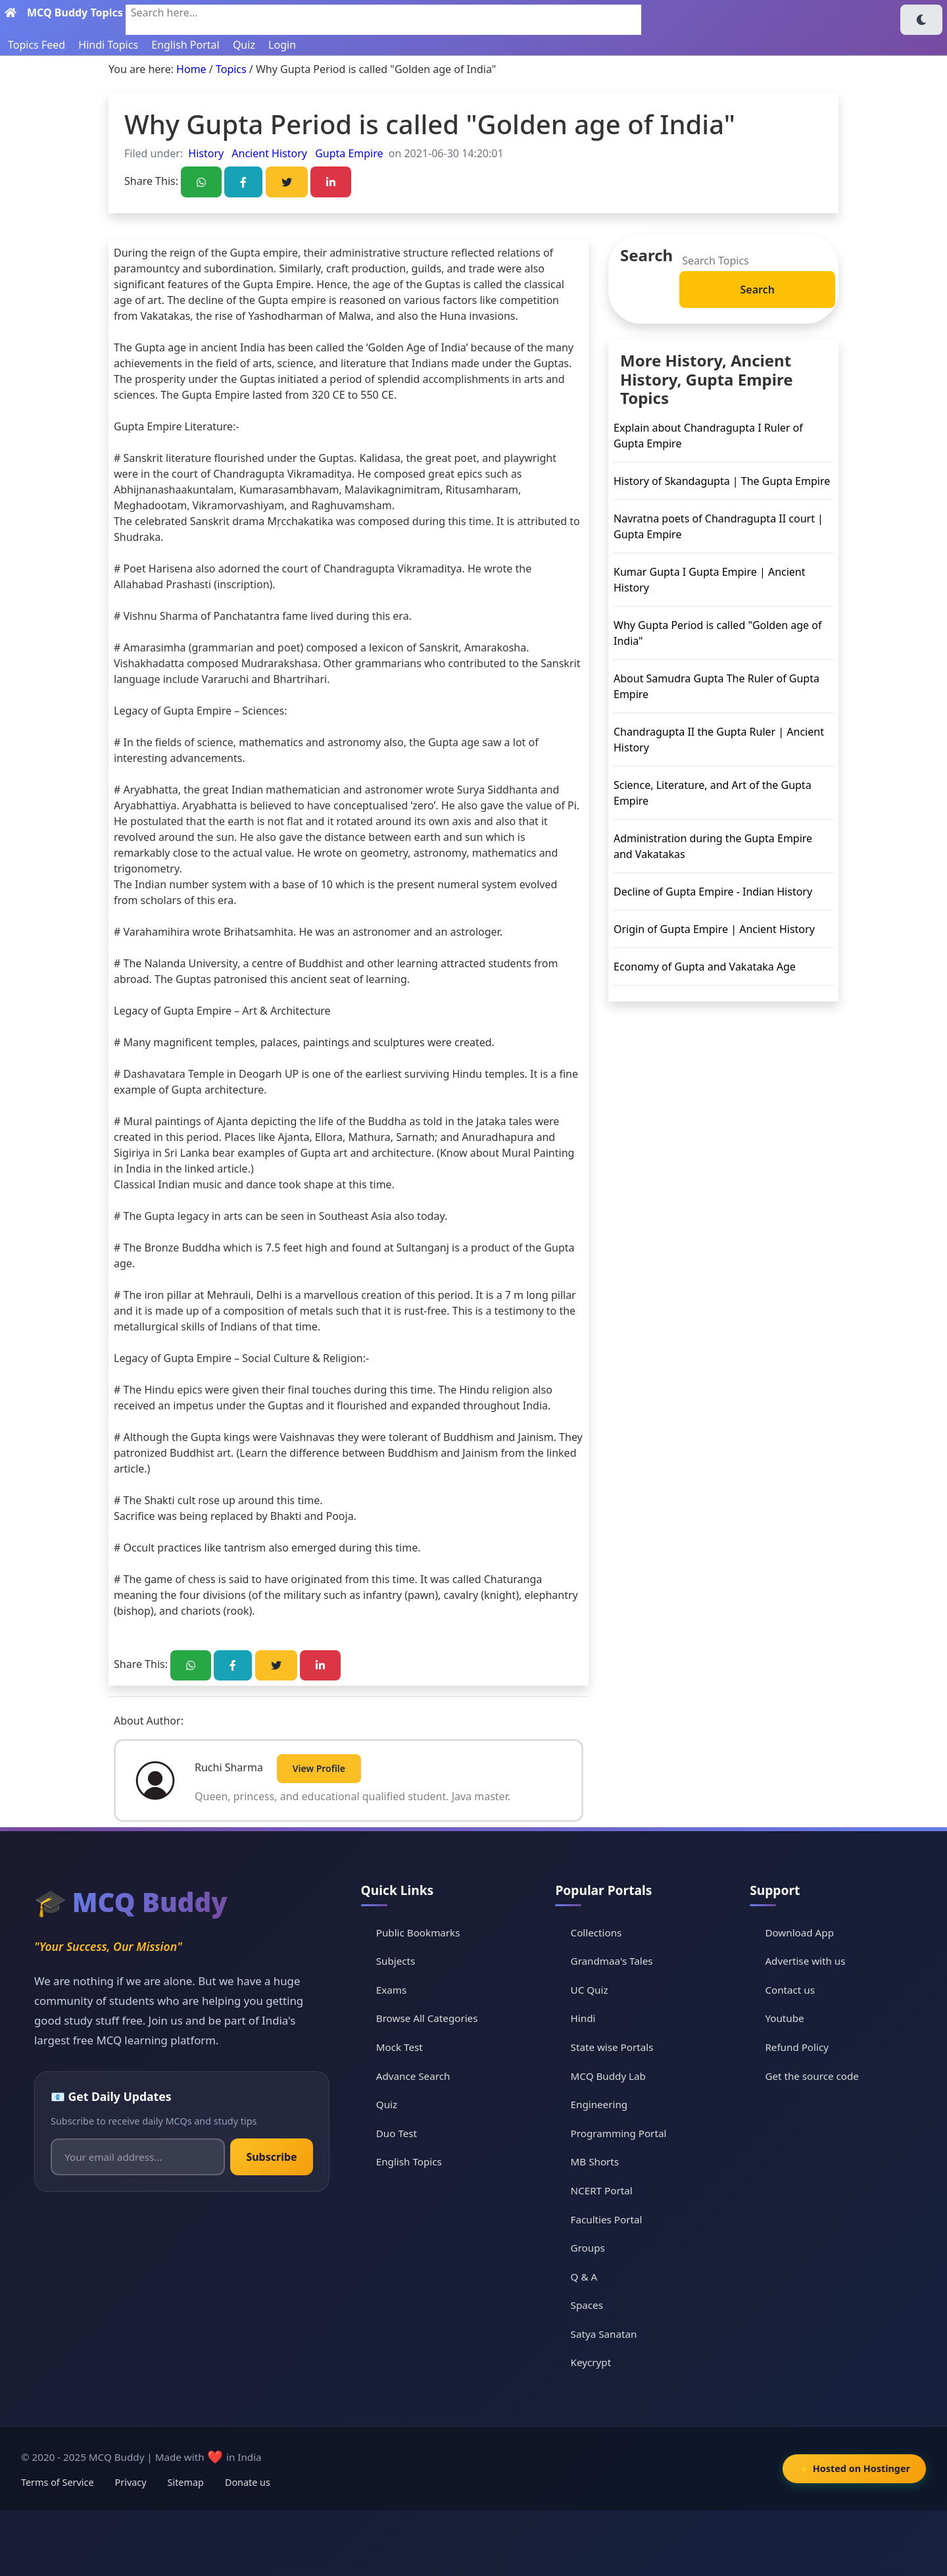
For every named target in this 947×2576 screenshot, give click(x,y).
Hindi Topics (108, 45)
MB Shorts (595, 2161)
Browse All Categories (427, 2018)
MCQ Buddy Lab (608, 2076)
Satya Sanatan (604, 2333)
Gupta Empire (347, 153)
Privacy (131, 2482)
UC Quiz (589, 1989)
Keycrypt (591, 2362)
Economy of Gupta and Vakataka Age (705, 966)
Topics (231, 69)
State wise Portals (612, 2047)
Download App (799, 1932)
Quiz (244, 45)
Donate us (247, 2482)
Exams (391, 1989)
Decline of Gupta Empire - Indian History (713, 891)
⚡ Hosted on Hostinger (854, 2468)
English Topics (409, 2161)
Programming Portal (619, 2133)
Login (282, 45)
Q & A (584, 2276)
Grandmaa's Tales (612, 1960)
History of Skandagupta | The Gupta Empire (722, 481)
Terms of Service (57, 2482)
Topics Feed (36, 45)
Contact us (790, 1989)
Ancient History (268, 153)
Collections (596, 1932)
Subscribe (271, 2157)
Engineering (599, 2104)
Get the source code (811, 2076)
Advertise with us (805, 1960)
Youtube (784, 2018)
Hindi (583, 2018)
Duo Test (396, 2133)
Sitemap (186, 2482)
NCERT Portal (602, 2190)
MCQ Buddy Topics (75, 12)
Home (191, 69)
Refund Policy (797, 2047)
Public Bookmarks (418, 1932)
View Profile (319, 1768)
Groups (588, 2247)
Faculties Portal (607, 2219)
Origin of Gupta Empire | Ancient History (714, 929)
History (206, 153)
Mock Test (399, 2047)
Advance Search (413, 2076)
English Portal (185, 45)
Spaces (587, 2304)
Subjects (396, 1960)
